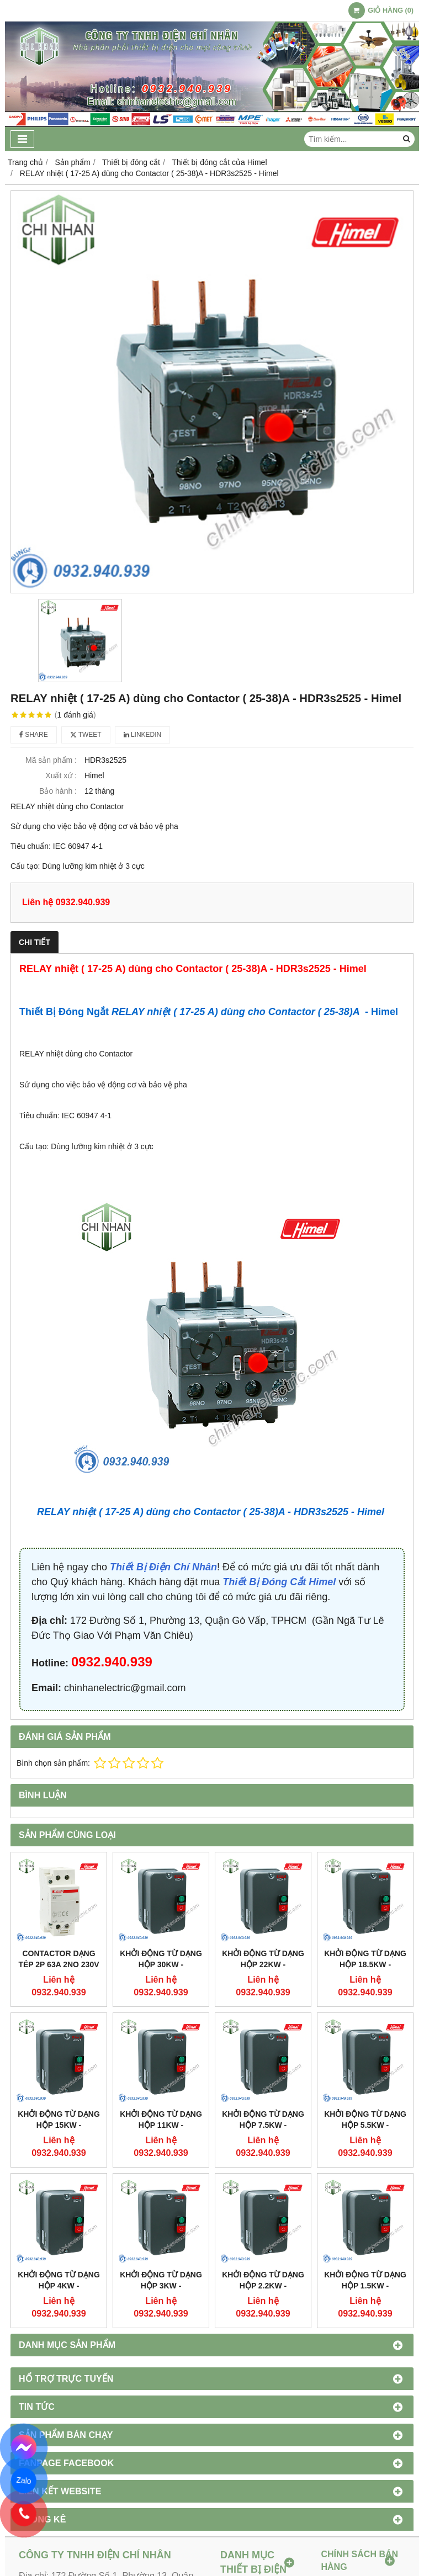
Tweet (86, 735)
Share (33, 735)
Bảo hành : (58, 791)
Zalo (24, 2480)
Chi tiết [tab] (34, 942)
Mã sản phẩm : (51, 760)
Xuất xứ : (61, 775)
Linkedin (143, 735)
